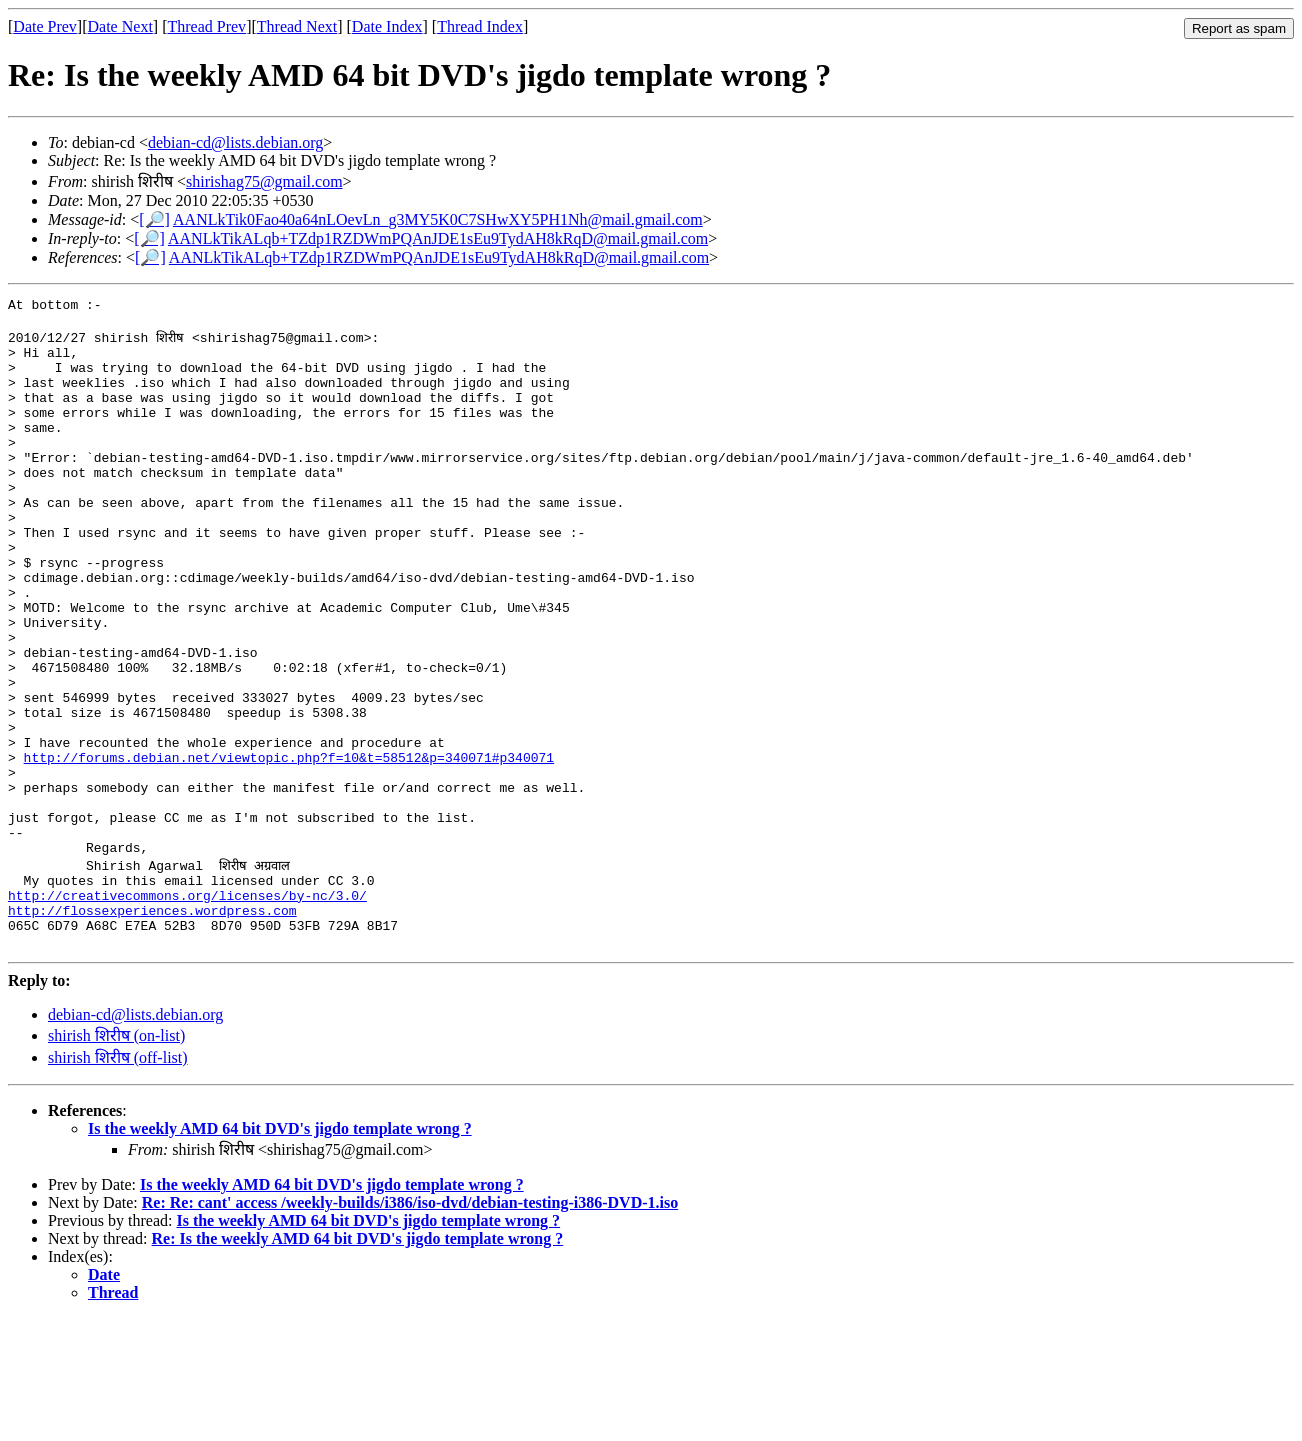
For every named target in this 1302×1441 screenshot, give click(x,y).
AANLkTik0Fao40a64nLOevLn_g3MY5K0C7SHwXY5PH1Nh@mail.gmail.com (438, 219)
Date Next (120, 26)
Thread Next (297, 26)
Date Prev (45, 26)
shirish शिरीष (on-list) (116, 1158)
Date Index (387, 26)
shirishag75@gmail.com (264, 181)
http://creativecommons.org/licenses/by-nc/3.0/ (187, 1009)
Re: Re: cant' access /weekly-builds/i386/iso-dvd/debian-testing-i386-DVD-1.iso (410, 1325)
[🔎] (154, 219)
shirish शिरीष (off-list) (118, 1180)
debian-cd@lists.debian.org (235, 142)
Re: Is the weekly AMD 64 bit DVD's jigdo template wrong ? (358, 1361)
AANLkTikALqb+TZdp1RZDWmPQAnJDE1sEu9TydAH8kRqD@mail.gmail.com (438, 238)
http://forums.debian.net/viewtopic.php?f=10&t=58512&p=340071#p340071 (289, 847)
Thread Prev (206, 26)
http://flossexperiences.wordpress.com (152, 1027)
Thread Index (480, 26)
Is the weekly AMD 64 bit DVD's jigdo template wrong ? (280, 1251)
